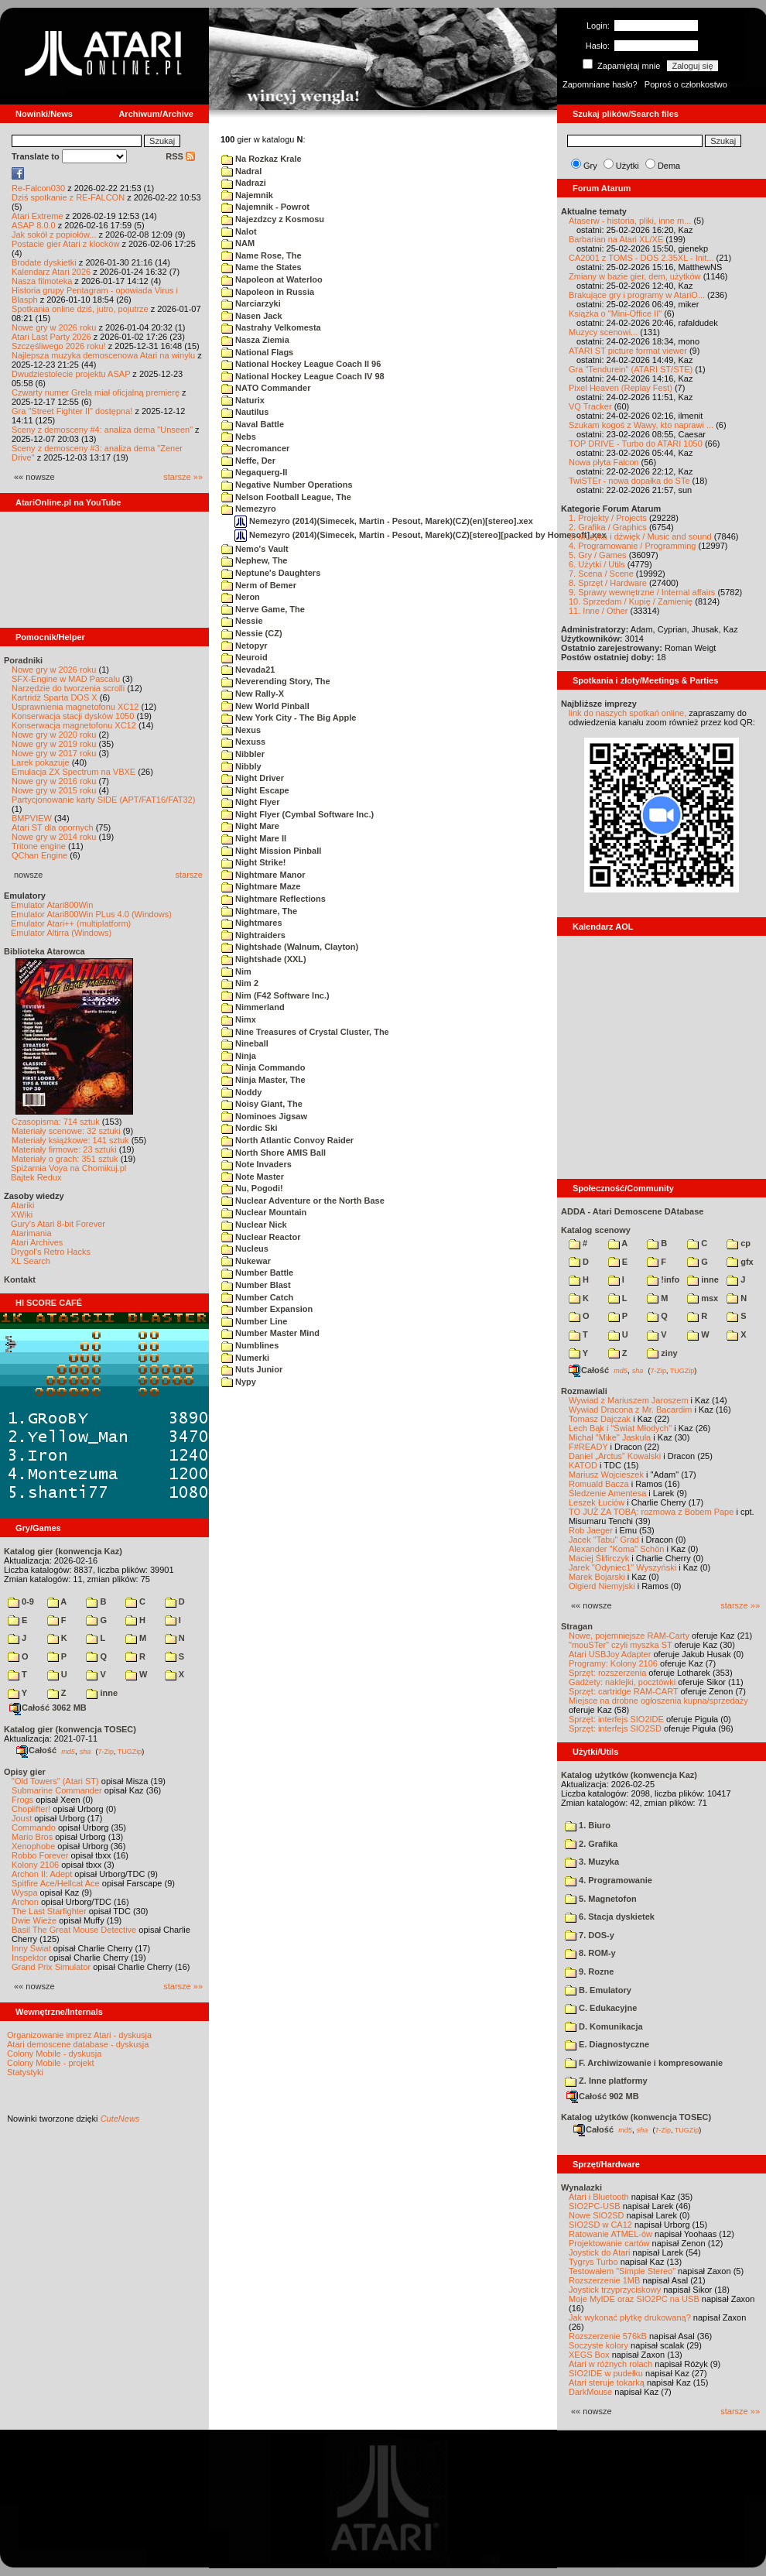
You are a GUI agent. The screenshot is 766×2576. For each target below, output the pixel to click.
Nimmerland (253, 1007)
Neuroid (244, 657)
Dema (669, 165)
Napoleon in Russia (267, 291)
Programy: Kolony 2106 (613, 1663)
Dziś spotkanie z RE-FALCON (68, 197)
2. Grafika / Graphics (608, 527)
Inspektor (29, 1957)
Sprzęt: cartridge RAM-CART (623, 1691)
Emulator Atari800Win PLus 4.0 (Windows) (91, 914)
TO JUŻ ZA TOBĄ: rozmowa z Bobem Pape (651, 1511)
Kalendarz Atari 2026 (51, 271)
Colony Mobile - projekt (50, 2062)
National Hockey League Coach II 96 (301, 363)
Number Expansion (267, 1309)
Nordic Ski (249, 1127)
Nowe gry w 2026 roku (54, 327)
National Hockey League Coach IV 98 (303, 376)
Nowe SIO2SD (596, 2215)
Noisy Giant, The (262, 1103)
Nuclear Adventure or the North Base (303, 1200)
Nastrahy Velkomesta (271, 327)
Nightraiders (253, 935)
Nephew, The (254, 560)
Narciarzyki (251, 303)
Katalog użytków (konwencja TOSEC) (636, 2117)
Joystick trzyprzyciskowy (615, 2289)
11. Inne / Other (598, 610)
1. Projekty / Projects (608, 517)
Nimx (238, 1019)
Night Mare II (253, 838)
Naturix (243, 400)
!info (663, 1279)
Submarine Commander (57, 1790)
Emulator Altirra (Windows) (61, 932)
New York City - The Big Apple (288, 717)
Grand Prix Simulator (51, 1966)
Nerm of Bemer (258, 585)
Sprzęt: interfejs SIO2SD (615, 1728)
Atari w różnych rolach (610, 2364)
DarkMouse (590, 2391)
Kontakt (20, 1279)
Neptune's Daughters (270, 572)
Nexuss (243, 741)
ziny (662, 1353)
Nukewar (246, 1261)
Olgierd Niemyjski (602, 1586)
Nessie (242, 620)
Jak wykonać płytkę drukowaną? (630, 2317)
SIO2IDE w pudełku (606, 2373)
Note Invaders (256, 1164)
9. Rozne (589, 1971)
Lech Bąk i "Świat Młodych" (620, 1428)
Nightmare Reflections (273, 898)
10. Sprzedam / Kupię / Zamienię (630, 601)
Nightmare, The (259, 911)
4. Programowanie (608, 1880)
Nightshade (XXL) (263, 959)
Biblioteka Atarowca (44, 951)
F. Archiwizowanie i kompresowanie (644, 2062)
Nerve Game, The (263, 609)
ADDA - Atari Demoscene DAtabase (632, 1211)
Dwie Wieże (34, 1920)
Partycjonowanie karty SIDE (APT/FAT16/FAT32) (103, 799)
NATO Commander (265, 387)
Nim (236, 971)
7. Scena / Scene (601, 573)
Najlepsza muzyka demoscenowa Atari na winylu (103, 355)
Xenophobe (33, 1846)
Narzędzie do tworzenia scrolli (68, 688)
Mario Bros (32, 1836)
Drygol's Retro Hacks (51, 1251)
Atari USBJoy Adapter (610, 1654)
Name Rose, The (261, 255)
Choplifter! (31, 1809)
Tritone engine (39, 846)
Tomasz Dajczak (600, 1418)
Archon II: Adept (43, 1874)
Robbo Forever (40, 1855)
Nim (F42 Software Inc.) (275, 995)
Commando (34, 1827)
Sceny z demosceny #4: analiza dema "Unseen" (102, 429)
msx (702, 1298)
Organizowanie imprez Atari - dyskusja (79, 2035)
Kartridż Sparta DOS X (54, 697)
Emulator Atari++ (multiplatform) (71, 923)
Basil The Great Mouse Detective (74, 1929)
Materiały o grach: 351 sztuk (65, 1158)
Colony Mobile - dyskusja (54, 2053)
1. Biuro (587, 1825)
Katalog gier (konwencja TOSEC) (70, 1729)
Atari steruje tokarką (607, 2382)
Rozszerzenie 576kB (608, 2336)
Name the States (261, 267)
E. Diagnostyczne (607, 2044)
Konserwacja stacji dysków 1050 (73, 716)
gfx (740, 1261)
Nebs (238, 436)
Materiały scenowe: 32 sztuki (66, 1131)
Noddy (241, 1092)
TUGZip (130, 1751)
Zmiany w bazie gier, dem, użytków (635, 276)
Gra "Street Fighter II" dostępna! (72, 411)
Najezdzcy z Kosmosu (272, 219)
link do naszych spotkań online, (627, 713)
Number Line (254, 1321)
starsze (189, 874)
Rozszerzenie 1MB (604, 2280)
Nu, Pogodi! (252, 1188)
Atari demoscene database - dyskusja (78, 2044)
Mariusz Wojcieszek (606, 1474)
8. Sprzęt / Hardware (608, 582)
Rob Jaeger (591, 1530)
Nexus (241, 730)
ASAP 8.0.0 (34, 225)
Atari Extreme (37, 216)
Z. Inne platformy (606, 2080)
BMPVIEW (32, 818)
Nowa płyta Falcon (604, 462)
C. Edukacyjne (601, 2007)
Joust (22, 1818)
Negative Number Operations (287, 484)
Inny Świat (31, 1948)
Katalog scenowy (596, 1230)
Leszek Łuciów (596, 1502)
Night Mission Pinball (271, 850)
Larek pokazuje (41, 762)
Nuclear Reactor (260, 1237)
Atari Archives (37, 1242)
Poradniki (23, 660)
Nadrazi (243, 182)
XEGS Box (589, 2354)
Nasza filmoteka (42, 281)
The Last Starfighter (49, 1911)
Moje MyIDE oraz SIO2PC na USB (634, 2299)
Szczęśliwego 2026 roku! (59, 346)
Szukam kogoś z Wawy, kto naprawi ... (641, 425)
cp (739, 1243)
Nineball (244, 1043)
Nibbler (243, 754)
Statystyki (25, 2072)
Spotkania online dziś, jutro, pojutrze (80, 308)
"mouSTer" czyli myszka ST (620, 1644)
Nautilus (244, 411)
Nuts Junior (251, 1369)
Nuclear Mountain (263, 1212)
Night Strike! (253, 862)
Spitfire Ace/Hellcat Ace (56, 1883)
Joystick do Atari (599, 2252)
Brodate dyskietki (44, 262)
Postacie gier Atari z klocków (65, 243)
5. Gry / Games (598, 555)
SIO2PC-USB (595, 2206)
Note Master (252, 1176)
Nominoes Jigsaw (264, 1116)
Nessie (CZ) (251, 633)
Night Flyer (250, 802)
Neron (240, 596)
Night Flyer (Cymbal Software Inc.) (297, 814)
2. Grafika (591, 1843)
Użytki (627, 165)
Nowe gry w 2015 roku (54, 790)
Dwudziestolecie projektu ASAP (71, 374)
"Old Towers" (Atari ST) (55, 1781)
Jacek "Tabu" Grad (604, 1539)
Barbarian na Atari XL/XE (616, 239)
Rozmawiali (584, 1391)
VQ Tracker (590, 406)
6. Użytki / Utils (597, 564)
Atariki (23, 1205)
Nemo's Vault (255, 548)
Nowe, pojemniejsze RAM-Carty (629, 1635)
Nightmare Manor (263, 874)
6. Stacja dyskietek (610, 1916)
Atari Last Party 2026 (51, 336)
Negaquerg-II (254, 472)
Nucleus (244, 1248)
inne (102, 1692)
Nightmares (251, 922)
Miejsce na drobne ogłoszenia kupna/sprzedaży (658, 1700)
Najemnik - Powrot (265, 206)
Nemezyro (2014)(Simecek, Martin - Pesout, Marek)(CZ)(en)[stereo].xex (383, 521)
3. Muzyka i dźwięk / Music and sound (640, 536)
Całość (36, 1750)
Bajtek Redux (36, 1177)
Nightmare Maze (260, 886)
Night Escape (255, 790)
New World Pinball (265, 706)
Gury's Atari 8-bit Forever (58, 1223)
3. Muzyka (592, 1861)
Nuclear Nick (254, 1224)
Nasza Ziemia (255, 339)
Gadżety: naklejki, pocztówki (622, 1682)
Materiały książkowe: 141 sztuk (70, 1140)
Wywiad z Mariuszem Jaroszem (629, 1400)
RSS (180, 156)
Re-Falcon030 (38, 188)
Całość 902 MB (602, 2096)
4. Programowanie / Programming (632, 545)
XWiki (21, 1214)
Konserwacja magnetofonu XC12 (74, 725)
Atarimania (31, 1233)
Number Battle (257, 1272)
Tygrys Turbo (593, 2261)
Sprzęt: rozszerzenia (607, 1672)
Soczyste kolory (598, 2345)
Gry (590, 165)
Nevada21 (248, 669)
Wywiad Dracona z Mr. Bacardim (630, 1409)
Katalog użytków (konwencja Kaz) (629, 1775)
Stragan (577, 1626)
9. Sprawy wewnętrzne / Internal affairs (642, 592)
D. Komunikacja (604, 2026)
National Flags (257, 352)
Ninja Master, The (263, 1079)
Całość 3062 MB (48, 1707)
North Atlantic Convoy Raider (287, 1140)
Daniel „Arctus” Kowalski (615, 1456)
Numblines (250, 1345)
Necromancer (255, 448)
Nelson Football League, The (286, 497)
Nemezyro (248, 508)
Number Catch (257, 1297)
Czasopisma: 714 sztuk (56, 1121)
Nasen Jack (251, 315)
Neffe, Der (248, 460)
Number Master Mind (270, 1333)
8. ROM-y (590, 1953)
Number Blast (256, 1285)
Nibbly (241, 766)
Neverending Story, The (275, 681)
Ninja (238, 1055)
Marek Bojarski (597, 1576)
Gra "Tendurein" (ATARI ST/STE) (630, 369)
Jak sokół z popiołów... (54, 234)
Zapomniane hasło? (600, 84)
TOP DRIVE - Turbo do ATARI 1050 (636, 443)
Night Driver (252, 778)
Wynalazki (581, 2187)
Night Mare (250, 826)
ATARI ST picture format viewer (628, 350)
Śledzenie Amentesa (607, 1493)
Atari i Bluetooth (599, 2196)
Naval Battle (252, 424)
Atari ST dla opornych (53, 827)
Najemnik (247, 195)
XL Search (30, 1261)
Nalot (239, 231)
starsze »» (183, 476)
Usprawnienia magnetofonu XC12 (75, 706)
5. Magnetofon (601, 1898)
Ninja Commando (263, 1067)
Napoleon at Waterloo (272, 279)
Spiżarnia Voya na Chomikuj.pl (68, 1168)
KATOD (583, 1465)
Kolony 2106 (35, 1864)
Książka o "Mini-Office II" (615, 313)
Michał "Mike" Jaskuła (610, 1437)
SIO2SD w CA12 (600, 2224)
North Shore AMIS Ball (273, 1152)
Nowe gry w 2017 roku (54, 753)
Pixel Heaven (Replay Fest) (620, 387)
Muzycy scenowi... (603, 332)
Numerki (245, 1357)
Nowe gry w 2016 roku (54, 781)
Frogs (22, 1799)
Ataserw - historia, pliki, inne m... (630, 220)
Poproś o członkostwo (686, 84)
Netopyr (244, 645)
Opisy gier (25, 1771)
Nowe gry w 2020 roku (54, 734)
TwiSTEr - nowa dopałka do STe (629, 480)
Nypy (238, 1381)
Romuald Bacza (599, 1483)
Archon (25, 1901)
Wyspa (25, 1892)
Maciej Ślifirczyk (599, 1558)
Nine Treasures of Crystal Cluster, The (305, 1031)
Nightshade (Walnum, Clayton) (289, 946)
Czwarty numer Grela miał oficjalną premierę (96, 392)
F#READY (588, 1446)
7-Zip (105, 1751)
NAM (238, 243)
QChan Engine (39, 855)
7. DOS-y (589, 1935)
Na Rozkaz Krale (261, 158)
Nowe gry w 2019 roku (54, 743)
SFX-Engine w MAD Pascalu (66, 678)
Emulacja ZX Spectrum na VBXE (73, 771)
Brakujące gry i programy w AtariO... (637, 295)
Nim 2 (239, 983)
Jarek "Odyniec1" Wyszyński (622, 1567)
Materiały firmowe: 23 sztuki (64, 1149)
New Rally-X (252, 693)
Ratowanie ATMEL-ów (610, 2234)
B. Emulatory (598, 1990)
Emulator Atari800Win (52, 904)
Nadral (241, 171)
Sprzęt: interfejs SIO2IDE (616, 1719)
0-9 (21, 1601)
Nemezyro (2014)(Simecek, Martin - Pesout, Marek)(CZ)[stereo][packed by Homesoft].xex (420, 535)
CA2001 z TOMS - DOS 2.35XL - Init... (641, 257)
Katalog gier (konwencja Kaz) (63, 1551)
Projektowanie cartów (609, 2243)
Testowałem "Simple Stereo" (622, 2271)
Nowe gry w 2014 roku (54, 836)
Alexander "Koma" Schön (616, 1548)
